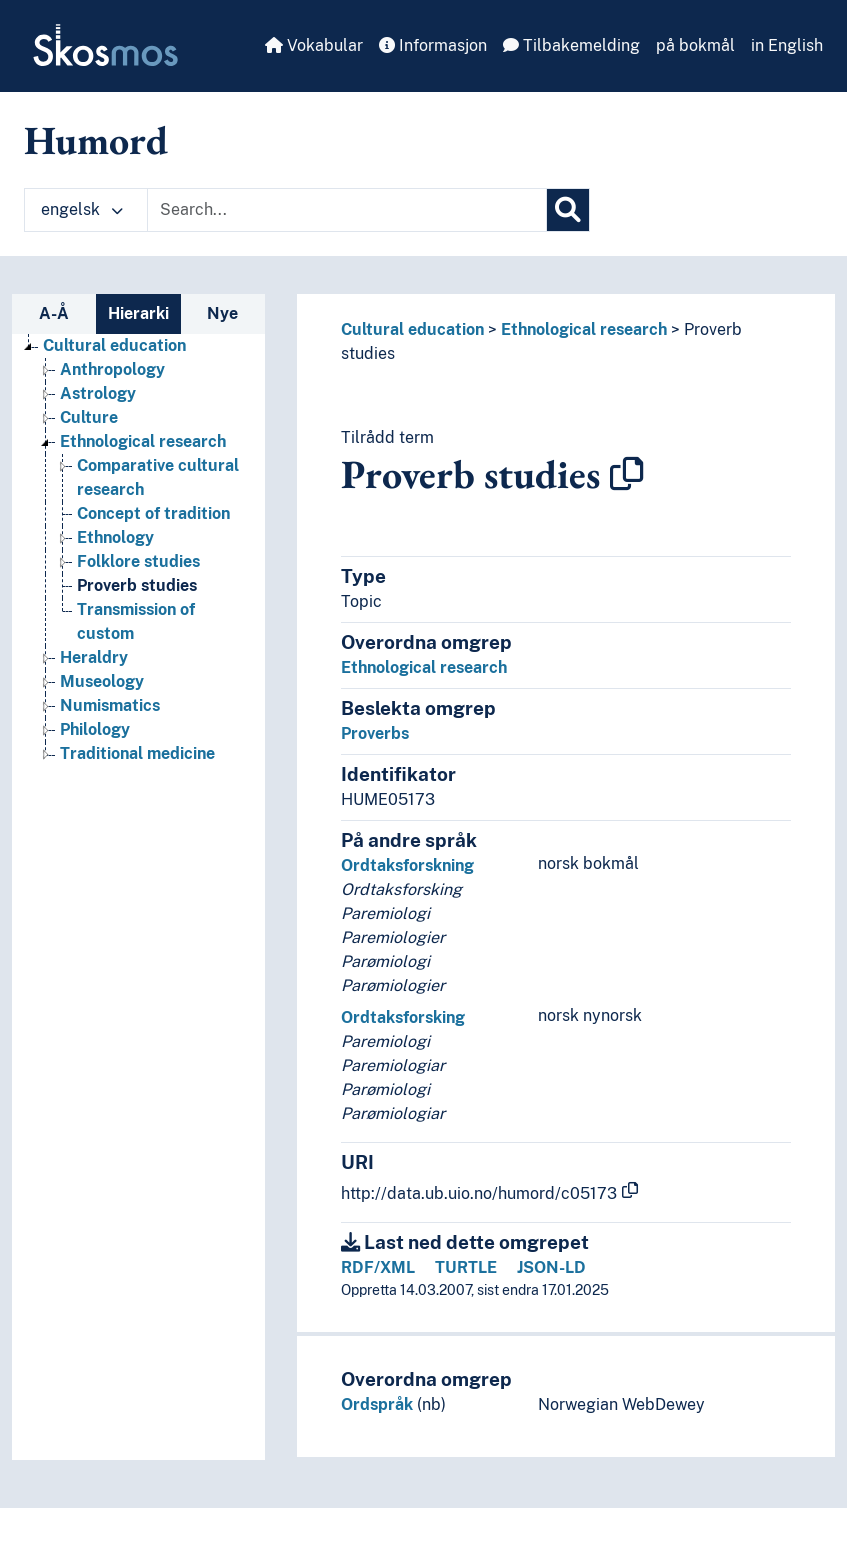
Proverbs (375, 733)
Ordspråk (377, 1404)
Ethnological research (584, 329)
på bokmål (695, 45)
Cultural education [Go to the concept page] (114, 345)
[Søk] (568, 210)
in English (787, 45)
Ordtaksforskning (407, 865)
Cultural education (412, 329)
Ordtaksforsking (403, 1017)
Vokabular (314, 45)
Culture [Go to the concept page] (89, 417)
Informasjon (433, 45)
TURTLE (466, 1267)
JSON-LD (551, 1267)
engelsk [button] (82, 209)
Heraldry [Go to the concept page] (94, 657)
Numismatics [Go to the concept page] (110, 705)
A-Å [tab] (54, 313)
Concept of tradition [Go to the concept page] (153, 513)
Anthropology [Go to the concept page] (112, 369)
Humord (96, 140)
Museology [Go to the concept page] (102, 681)
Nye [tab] (222, 313)
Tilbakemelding (571, 45)
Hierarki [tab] (138, 313)
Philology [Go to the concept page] (95, 729)
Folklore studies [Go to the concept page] (138, 561)
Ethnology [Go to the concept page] (115, 537)
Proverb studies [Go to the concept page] (137, 585)
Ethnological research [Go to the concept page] (143, 441)
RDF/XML (378, 1267)
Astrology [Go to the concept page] (98, 393)
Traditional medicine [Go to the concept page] (137, 753)
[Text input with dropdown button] (347, 210)
